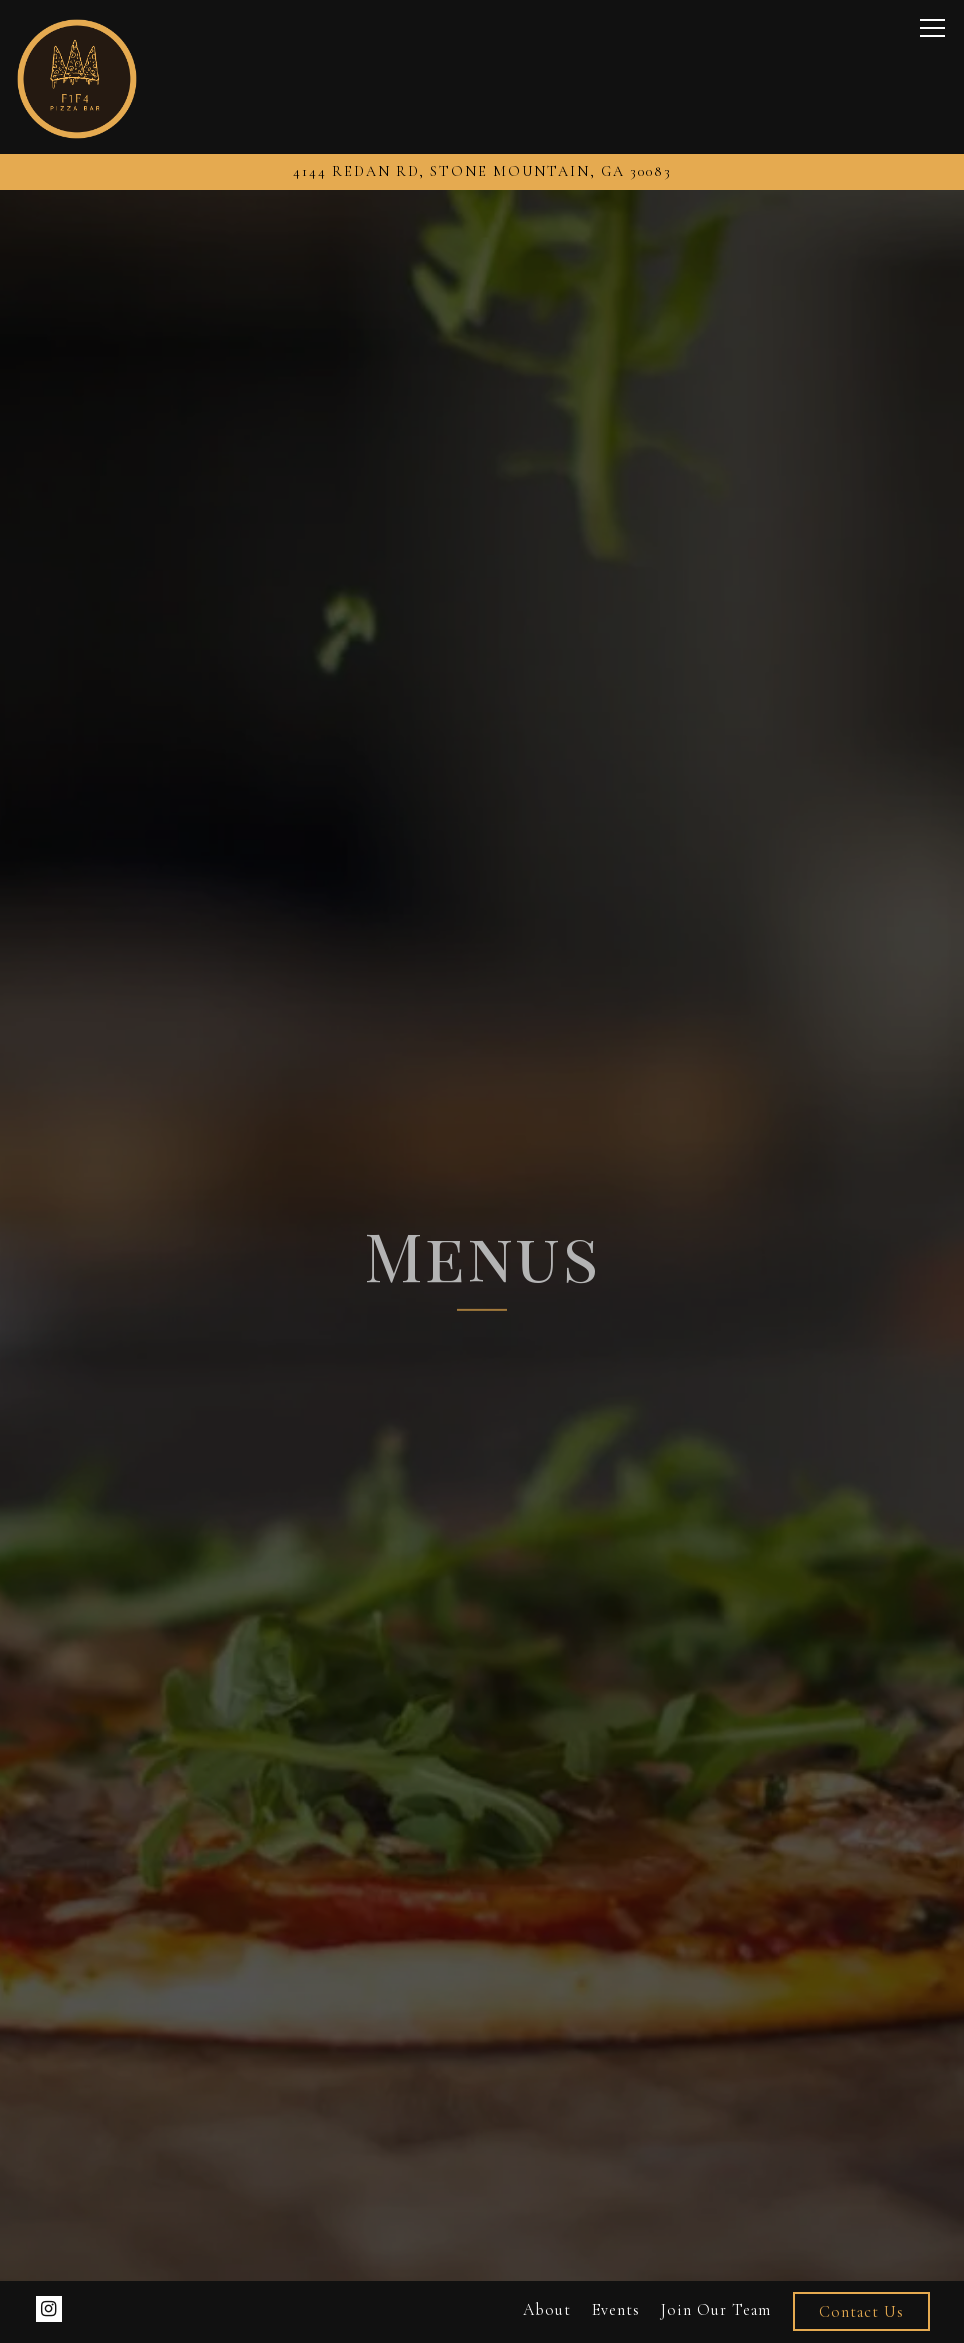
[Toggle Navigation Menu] (932, 28)
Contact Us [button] (861, 2312)
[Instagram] (49, 2309)
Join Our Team (716, 2310)
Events (616, 2310)
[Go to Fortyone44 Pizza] (482, 172)
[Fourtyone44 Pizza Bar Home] (77, 77)
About (547, 2310)
